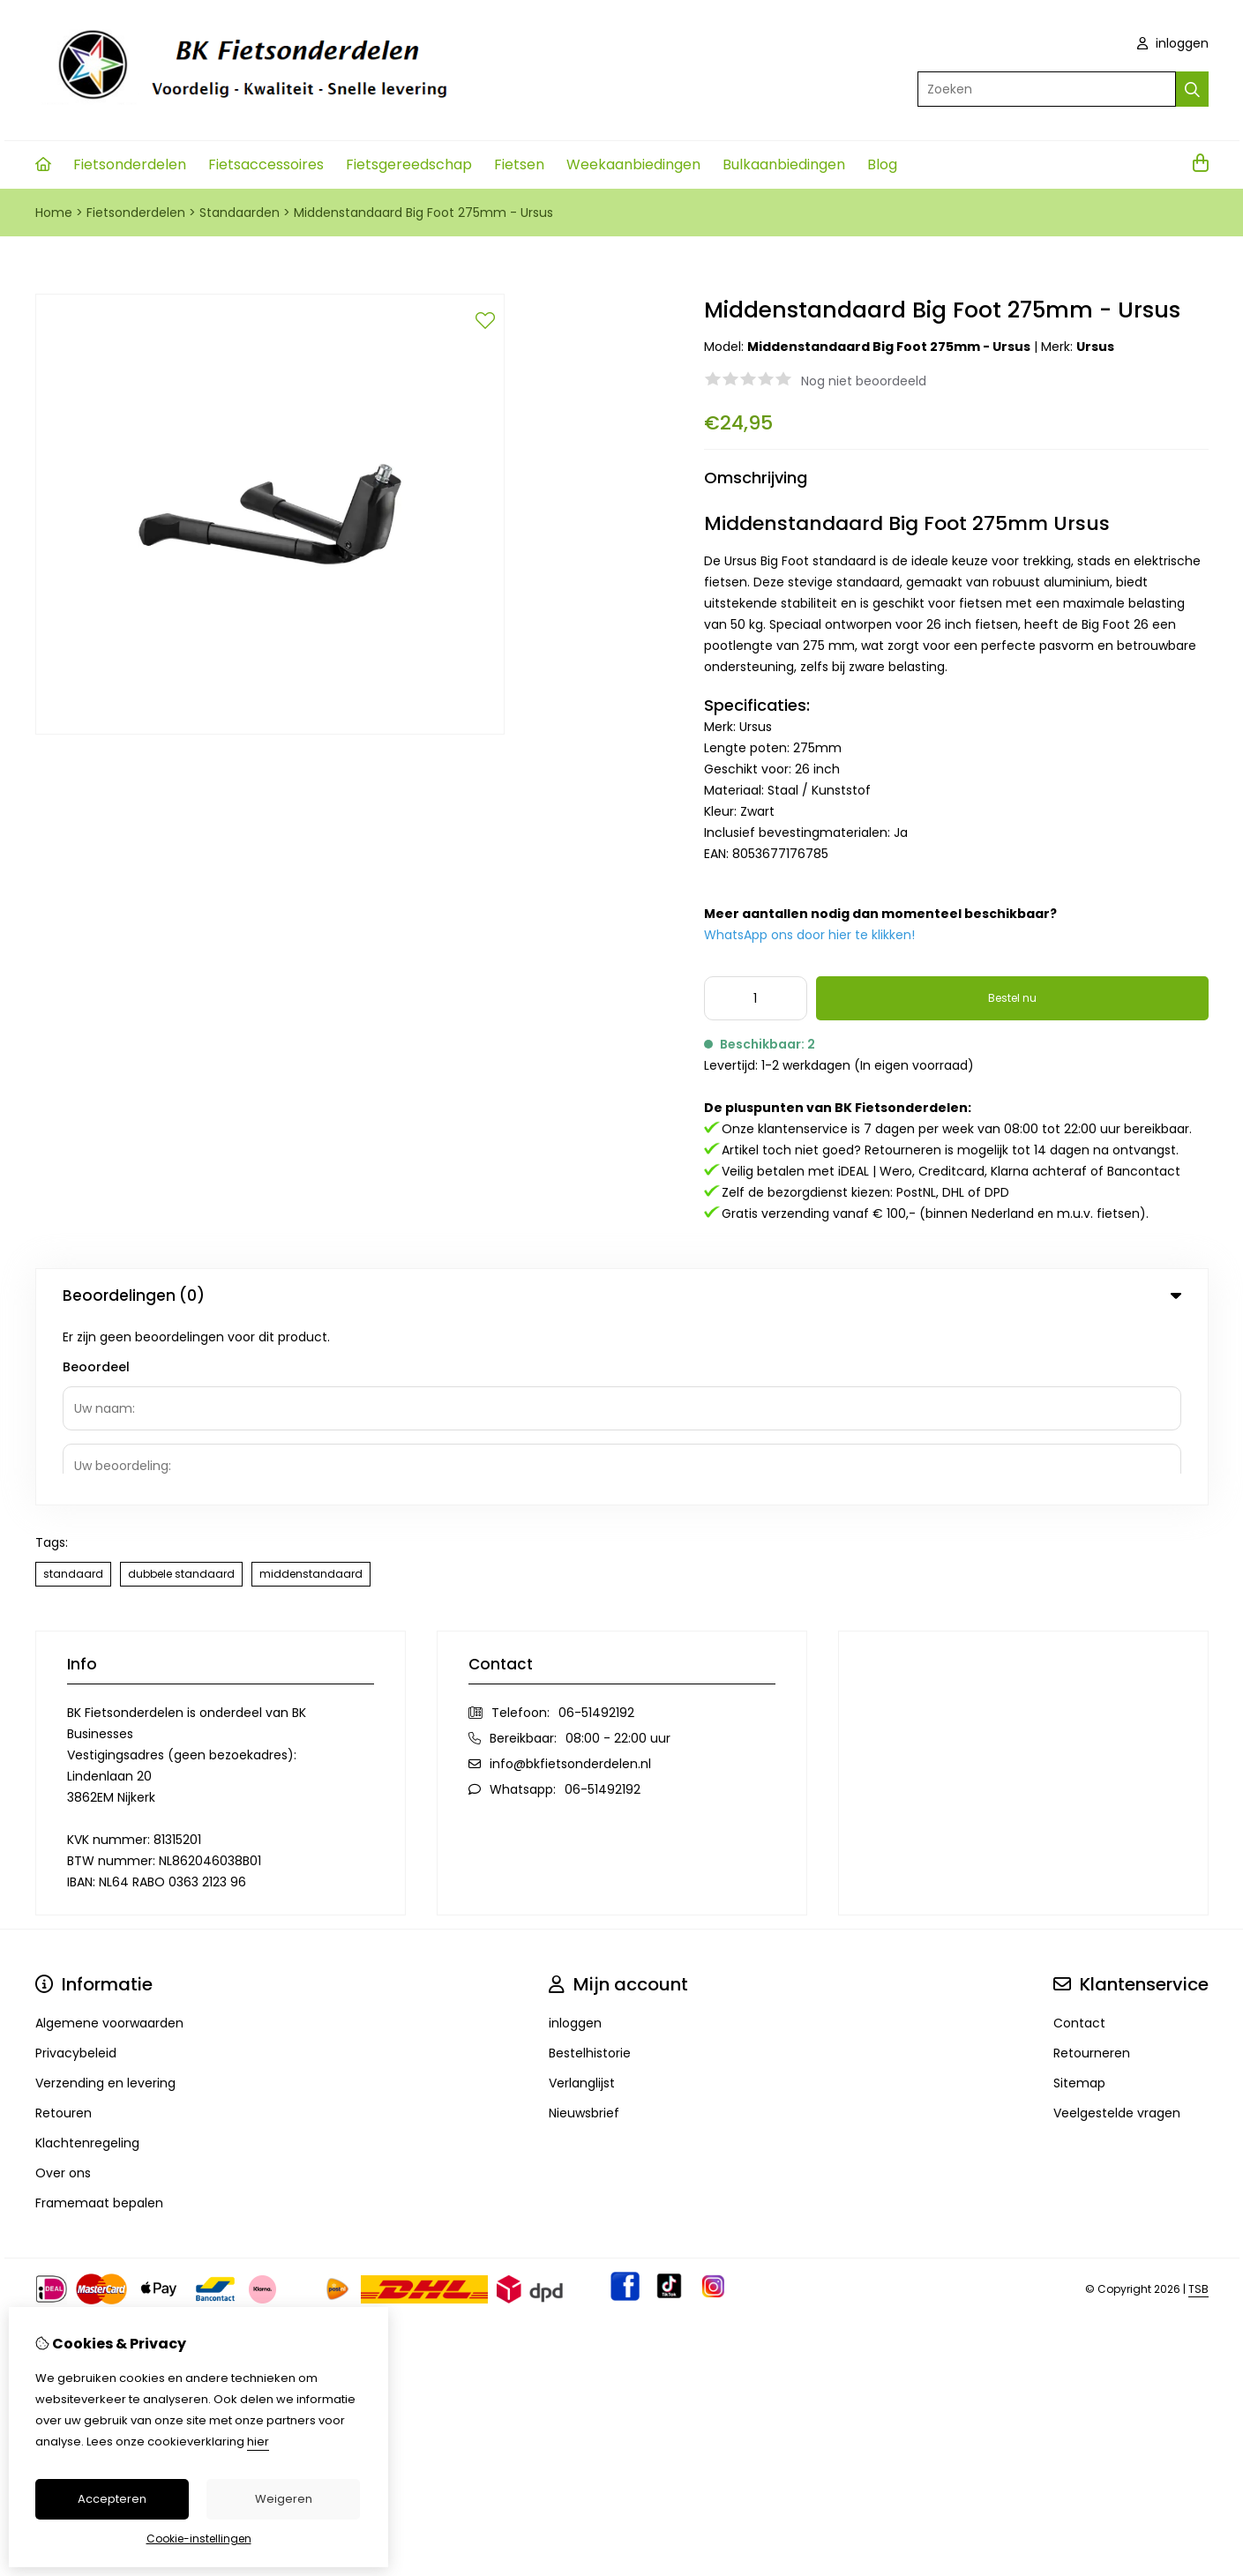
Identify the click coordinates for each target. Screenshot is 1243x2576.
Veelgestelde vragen (1116, 1930)
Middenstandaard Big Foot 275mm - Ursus (423, 212)
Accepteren (112, 2498)
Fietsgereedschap (409, 164)
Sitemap (1079, 1900)
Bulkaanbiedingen (784, 164)
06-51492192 (596, 1530)
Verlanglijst (582, 1900)
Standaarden (239, 212)
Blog (882, 164)
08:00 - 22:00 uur (617, 1555)
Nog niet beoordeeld (863, 381)
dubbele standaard (181, 1391)
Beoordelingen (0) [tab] (622, 1295)
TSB (1198, 2106)
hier (258, 2441)
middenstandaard (311, 1391)
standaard (73, 1391)
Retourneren (1091, 1870)
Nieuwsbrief (584, 1930)
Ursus (1095, 346)
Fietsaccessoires (266, 164)
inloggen (1173, 43)
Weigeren (283, 2498)
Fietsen (519, 164)
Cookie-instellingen (198, 2538)
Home (53, 212)
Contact (1079, 1840)
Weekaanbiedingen (633, 164)
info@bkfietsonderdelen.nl (570, 1581)
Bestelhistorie (590, 1870)
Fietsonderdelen (129, 164)
